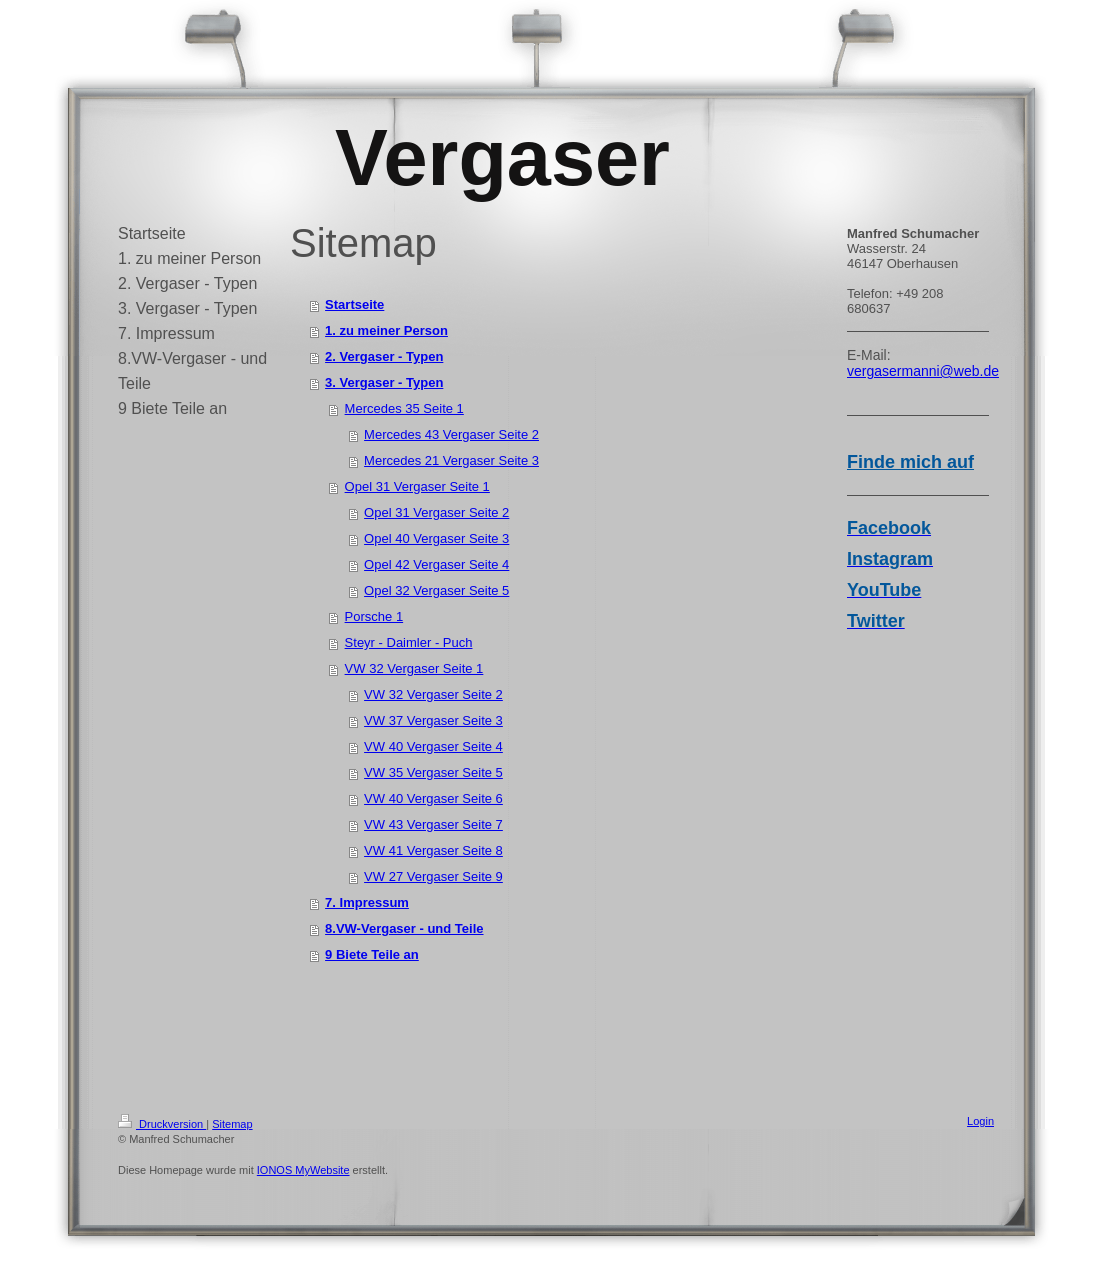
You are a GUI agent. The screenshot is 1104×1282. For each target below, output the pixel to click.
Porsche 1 (374, 616)
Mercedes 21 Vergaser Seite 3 (451, 460)
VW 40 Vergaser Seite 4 (433, 746)
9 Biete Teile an (372, 954)
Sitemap (232, 1124)
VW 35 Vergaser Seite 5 (433, 772)
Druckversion (162, 1124)
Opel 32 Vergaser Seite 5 (436, 590)
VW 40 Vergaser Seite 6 (433, 798)
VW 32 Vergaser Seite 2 (433, 694)
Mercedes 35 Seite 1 (404, 408)
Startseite (354, 304)
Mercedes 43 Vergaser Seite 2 (451, 434)
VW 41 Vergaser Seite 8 (433, 850)
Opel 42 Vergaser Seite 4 (436, 564)
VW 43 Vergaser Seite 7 (433, 824)
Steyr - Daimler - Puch (409, 642)
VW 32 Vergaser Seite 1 (414, 668)
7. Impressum (367, 902)
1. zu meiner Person (386, 330)
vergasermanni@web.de (923, 371)
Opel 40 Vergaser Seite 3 (436, 538)
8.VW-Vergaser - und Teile (404, 928)
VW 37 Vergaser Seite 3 (433, 720)
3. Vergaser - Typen (384, 382)
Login (980, 1121)
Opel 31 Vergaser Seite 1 (417, 486)
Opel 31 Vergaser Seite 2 (436, 512)
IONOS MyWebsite (303, 1170)
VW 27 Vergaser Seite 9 (433, 876)
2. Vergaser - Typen (384, 356)
